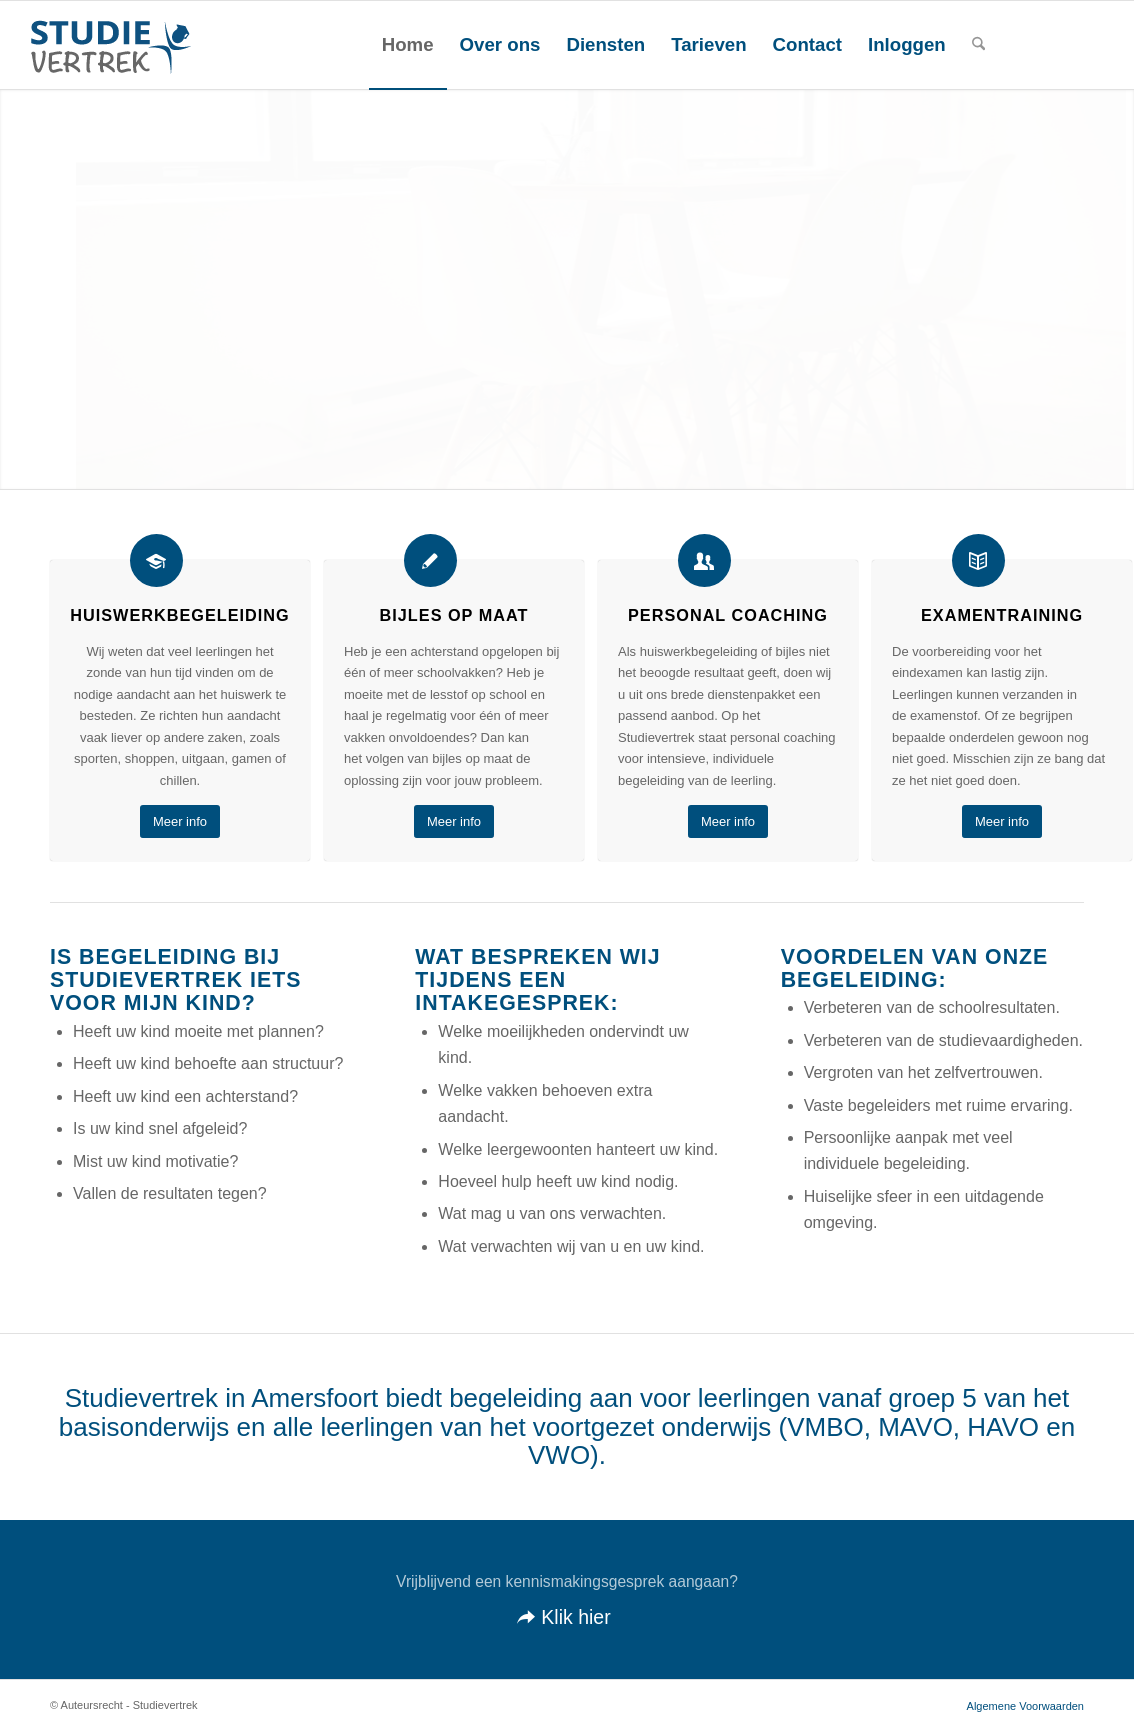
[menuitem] (408, 45)
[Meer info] (180, 821)
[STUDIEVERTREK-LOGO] (107, 45)
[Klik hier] (567, 1600)
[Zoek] (978, 45)
